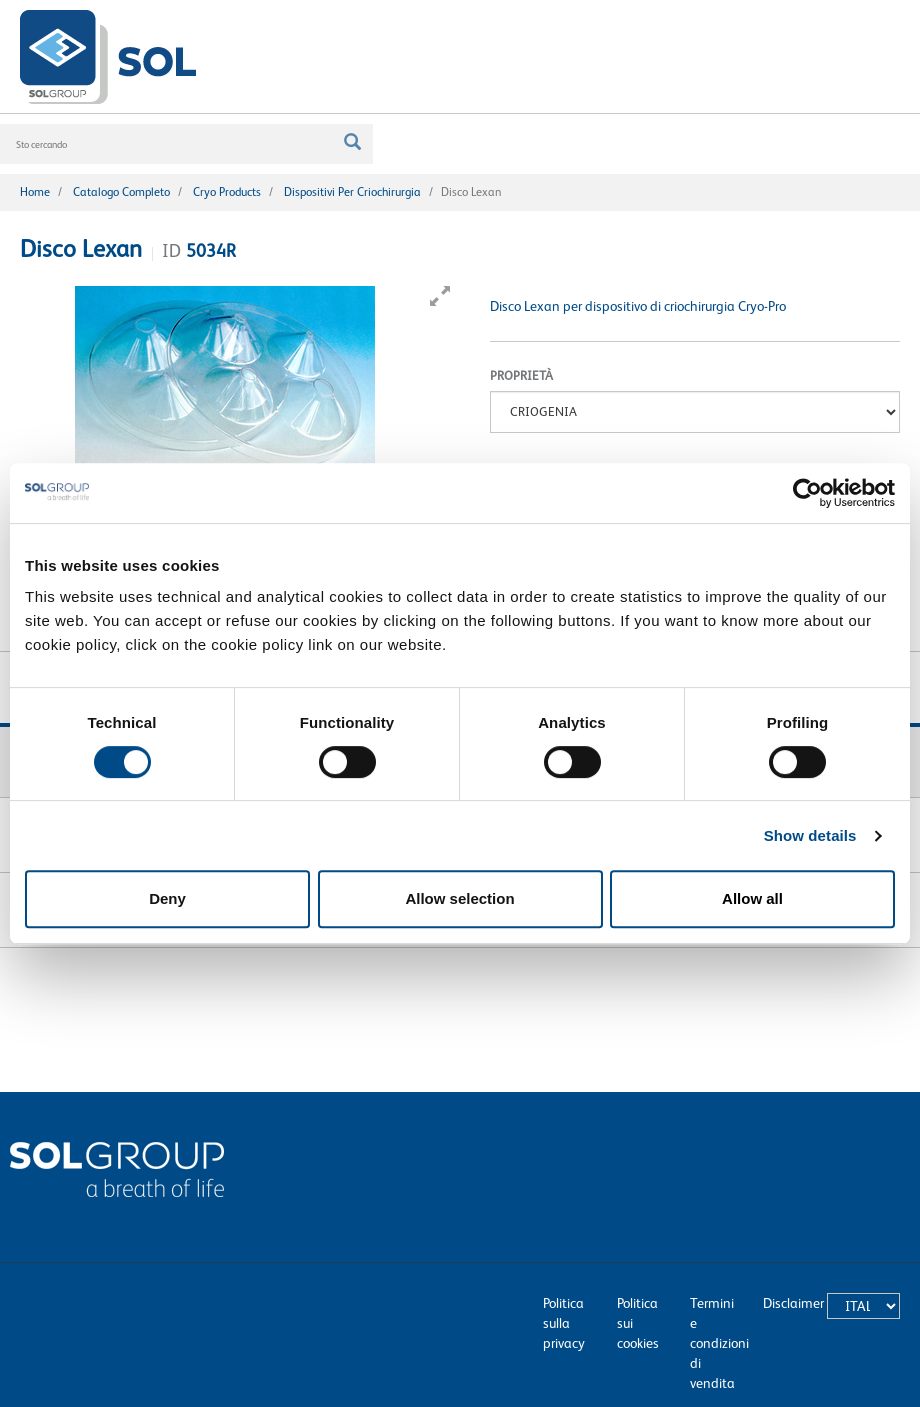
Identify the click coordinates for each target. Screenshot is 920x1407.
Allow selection (459, 898)
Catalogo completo (121, 192)
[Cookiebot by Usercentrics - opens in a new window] (807, 493)
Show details (810, 835)
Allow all (752, 898)
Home (35, 192)
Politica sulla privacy (564, 1323)
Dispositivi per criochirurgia (352, 192)
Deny (167, 898)
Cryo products (227, 192)
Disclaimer (793, 1303)
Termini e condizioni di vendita (719, 1343)
